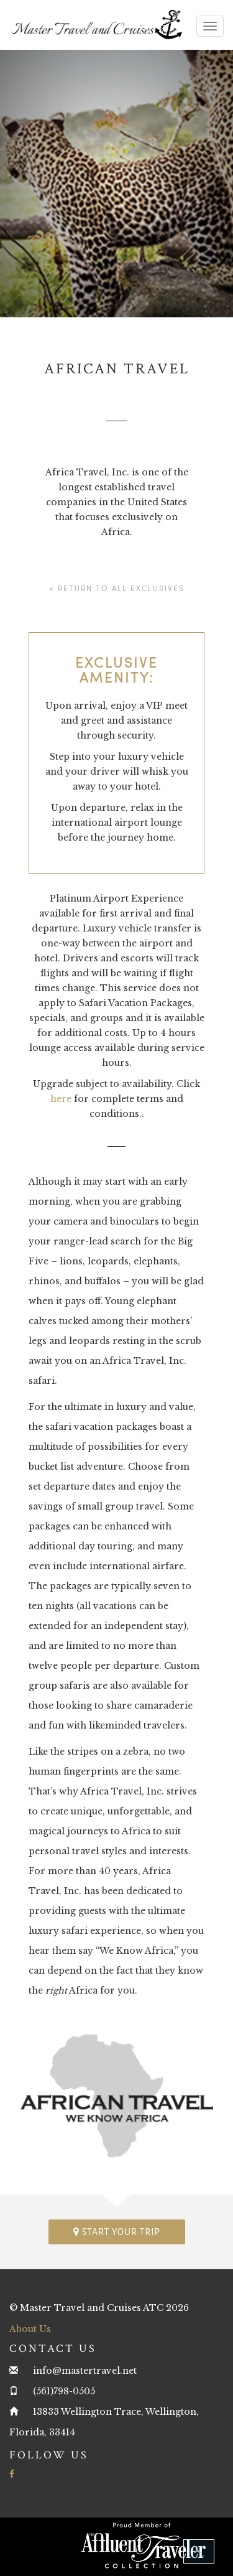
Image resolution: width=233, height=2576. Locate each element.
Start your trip (116, 2231)
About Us (30, 2329)
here (60, 1098)
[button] (198, 2551)
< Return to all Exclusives (117, 588)
